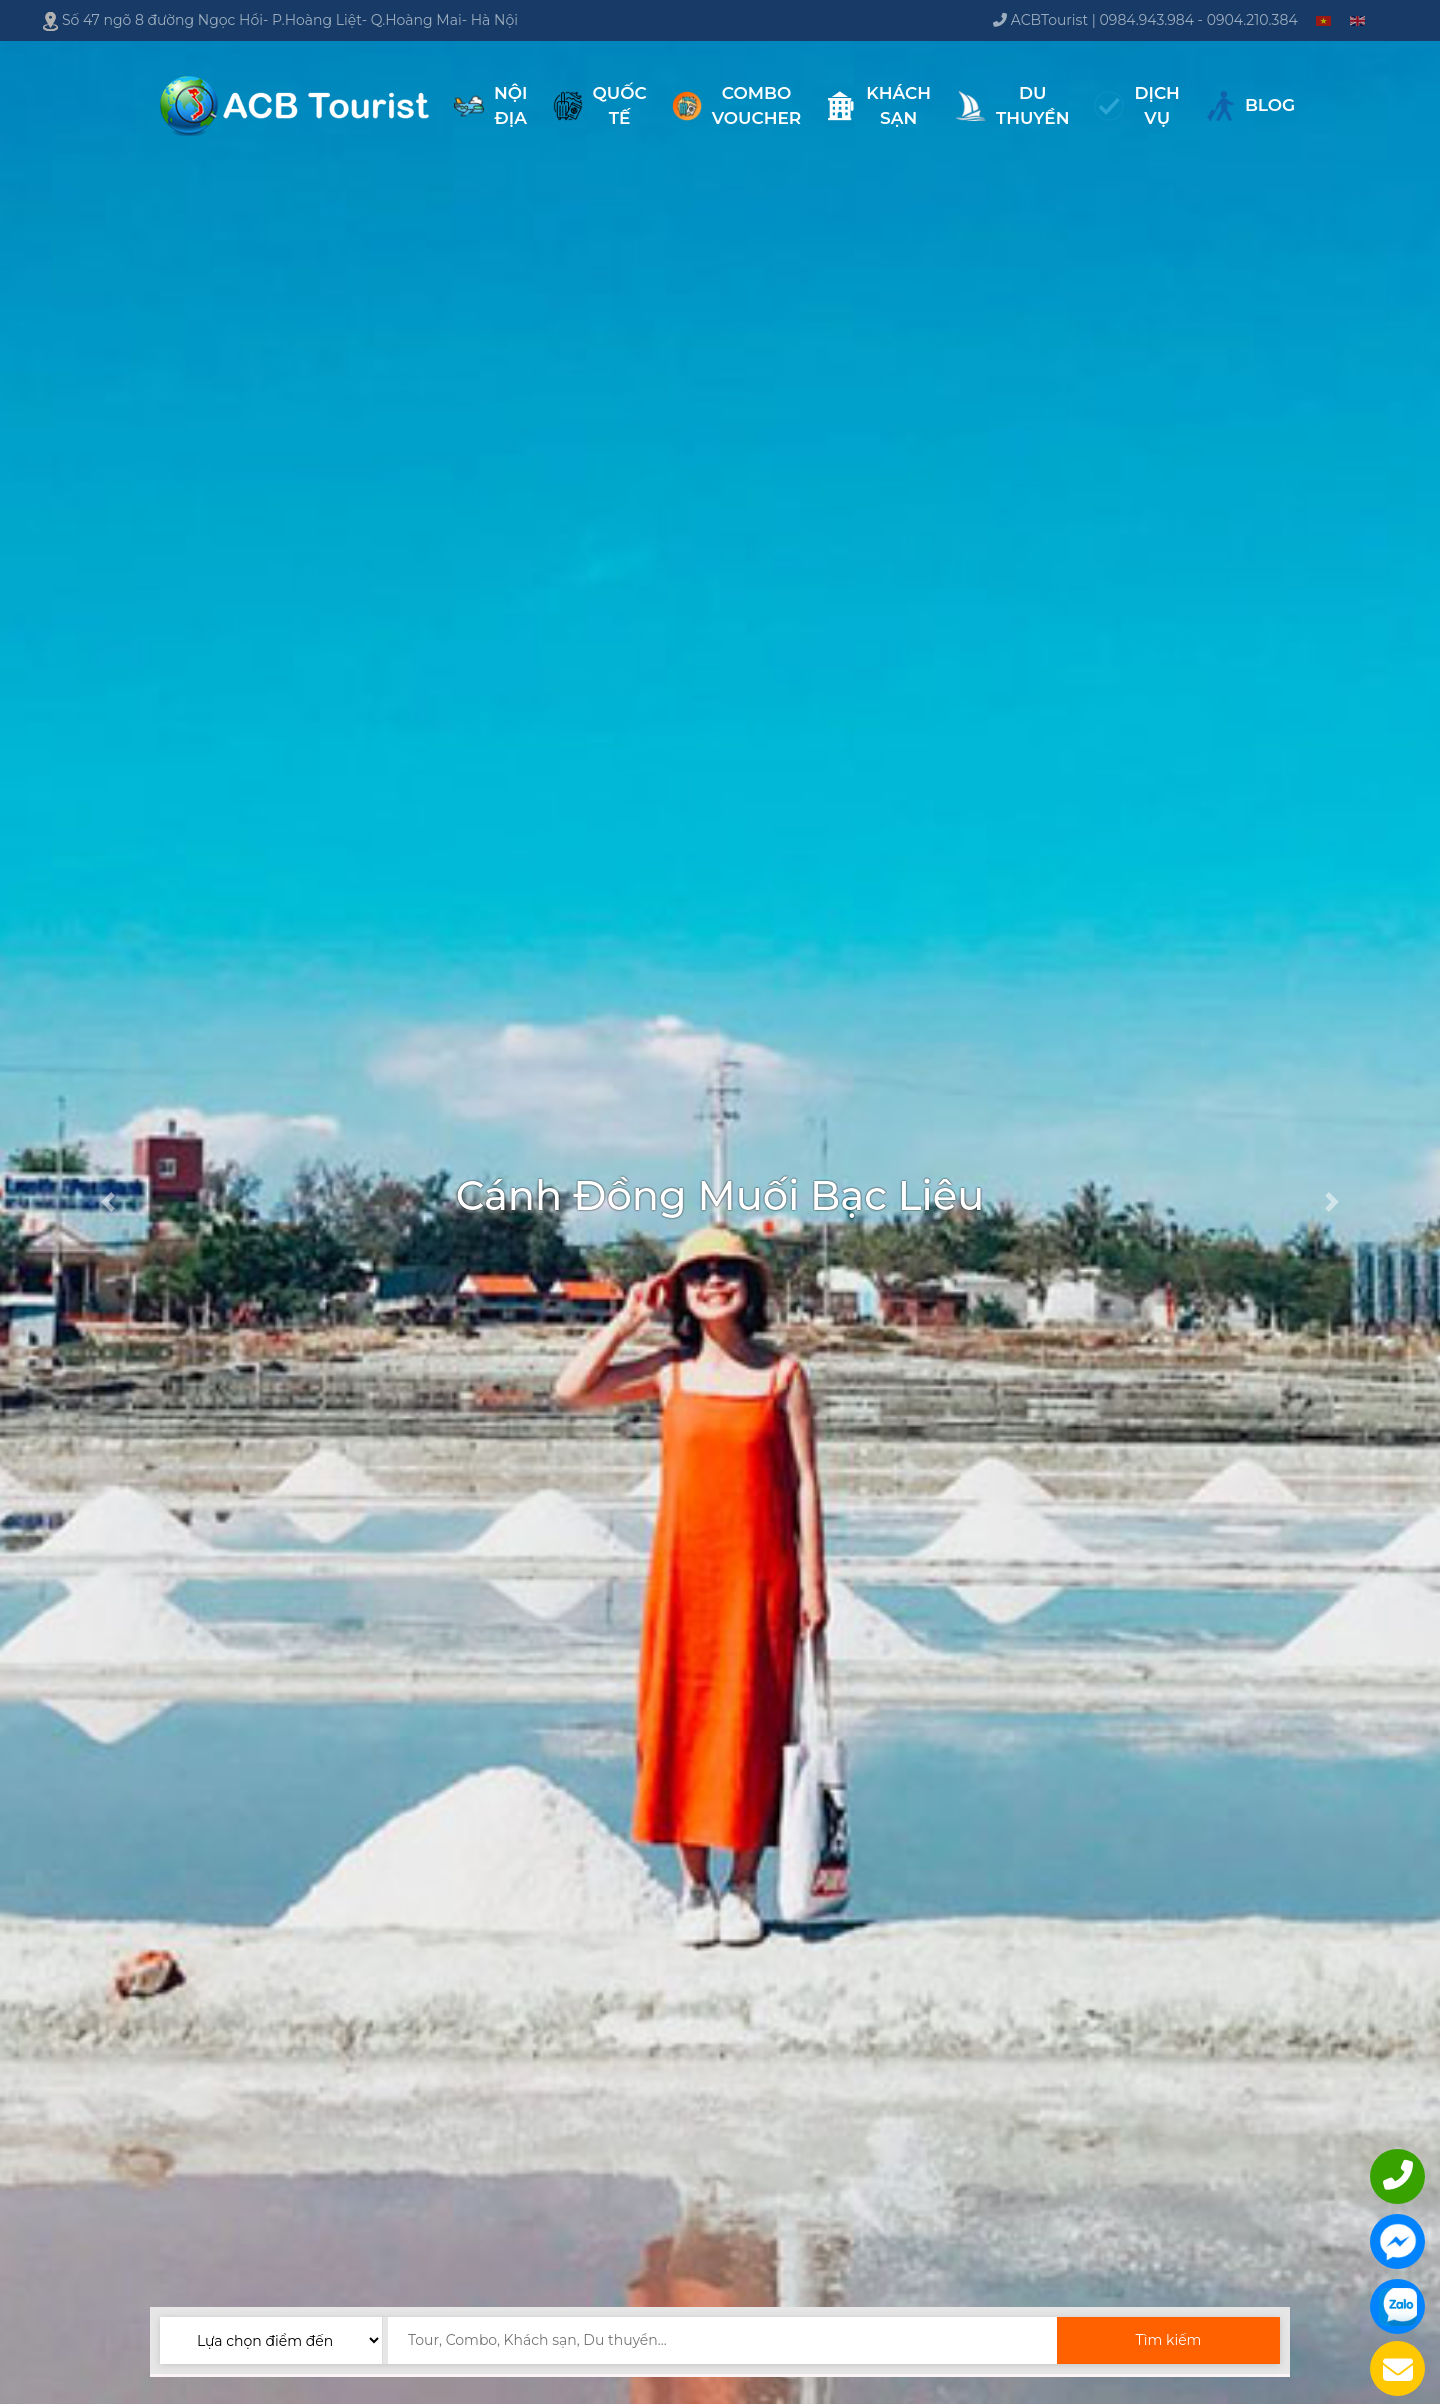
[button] (108, 1202)
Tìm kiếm (1168, 2340)
